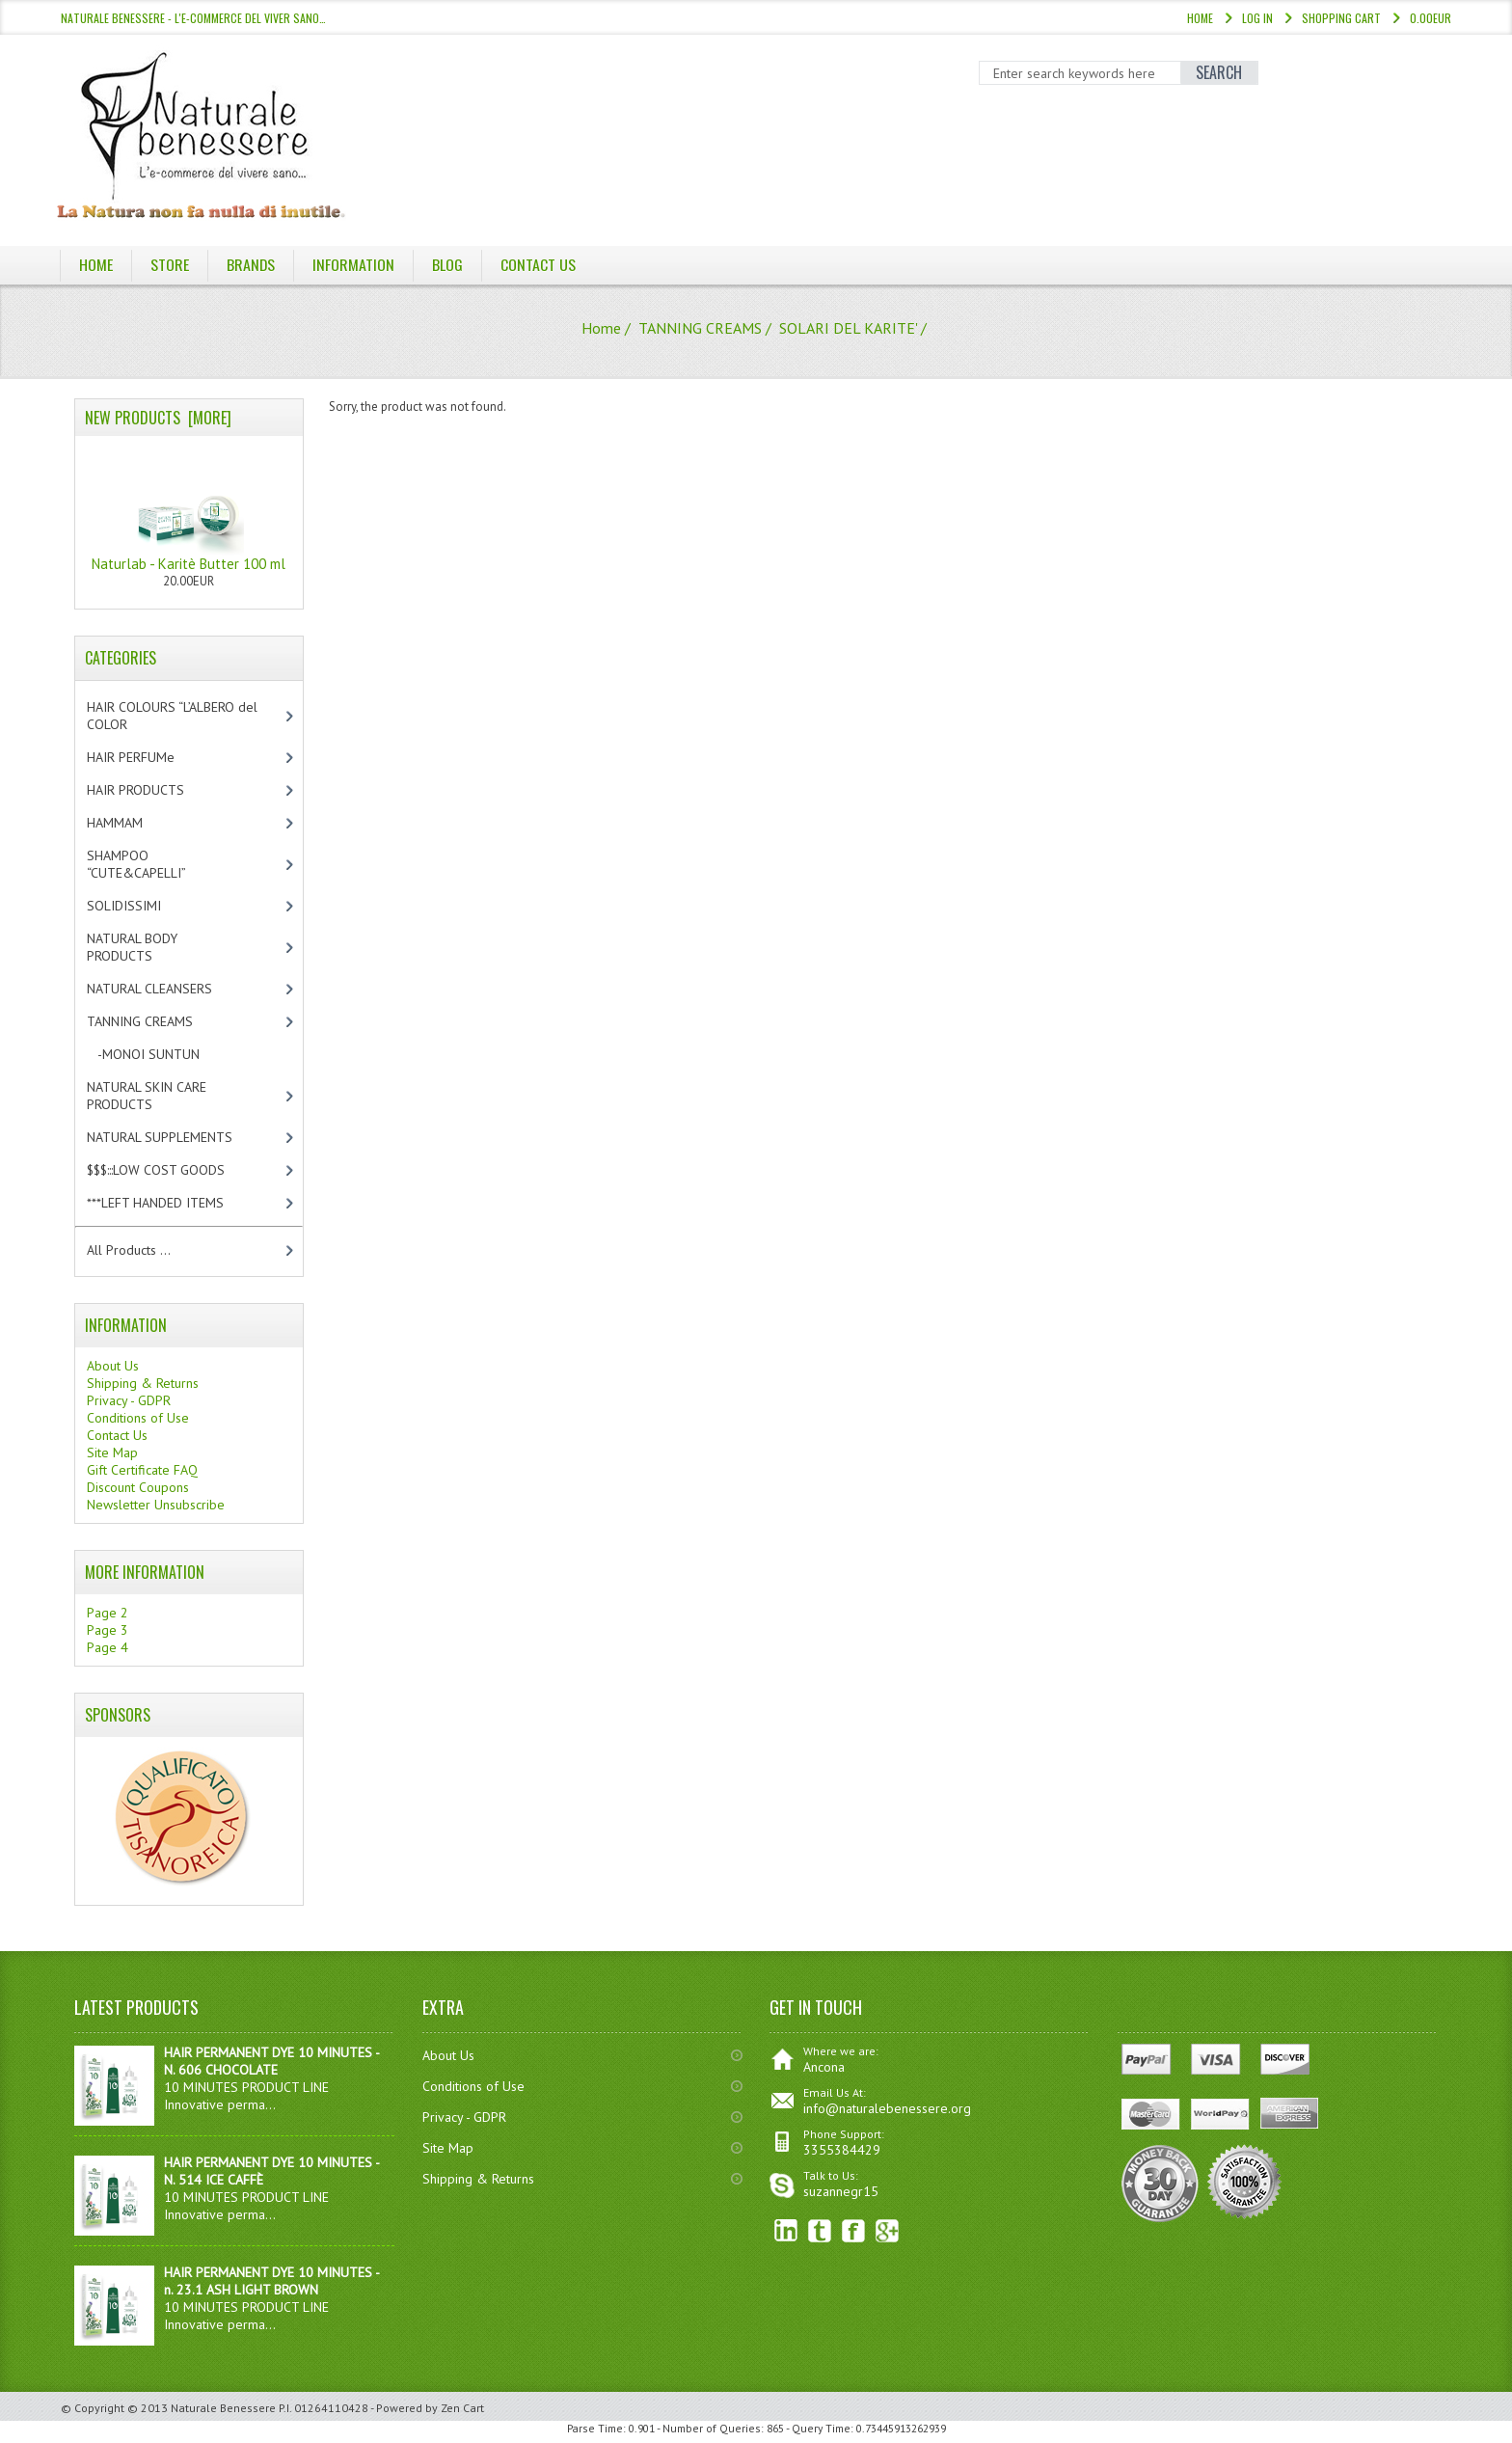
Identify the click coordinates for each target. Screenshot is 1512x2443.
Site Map (112, 1452)
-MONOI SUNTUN (159, 1054)
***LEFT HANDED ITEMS (175, 1202)
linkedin (786, 2231)
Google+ (888, 2231)
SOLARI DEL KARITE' (848, 328)
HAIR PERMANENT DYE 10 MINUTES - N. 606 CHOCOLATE (271, 2061)
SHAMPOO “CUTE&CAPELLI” (157, 864)
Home (1200, 18)
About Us (113, 1365)
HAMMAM (131, 822)
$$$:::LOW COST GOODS (172, 1170)
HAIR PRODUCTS (156, 790)
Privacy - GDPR (129, 1400)
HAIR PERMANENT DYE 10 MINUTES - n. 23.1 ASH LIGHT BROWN (271, 2281)
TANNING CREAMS (700, 328)
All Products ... (129, 1250)
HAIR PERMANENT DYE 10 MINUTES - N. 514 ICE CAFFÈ (271, 2171)
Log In (1257, 18)
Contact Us (539, 264)
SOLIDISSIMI (140, 905)
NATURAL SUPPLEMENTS (176, 1137)
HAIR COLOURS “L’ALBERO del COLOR (172, 715)
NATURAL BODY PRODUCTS (140, 947)
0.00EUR (1430, 18)
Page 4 (107, 1647)
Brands (251, 264)
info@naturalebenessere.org (887, 2108)
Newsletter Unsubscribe (156, 1504)
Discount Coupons (138, 1487)
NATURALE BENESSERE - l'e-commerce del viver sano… (193, 18)
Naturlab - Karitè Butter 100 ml (188, 509)
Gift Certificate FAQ (142, 1470)
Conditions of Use (138, 1417)
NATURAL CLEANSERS (166, 988)
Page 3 (107, 1630)
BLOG (448, 264)
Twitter (820, 2231)
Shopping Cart (1341, 18)
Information (354, 264)
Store (169, 264)
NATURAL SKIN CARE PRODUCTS (146, 1095)
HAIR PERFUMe (147, 757)
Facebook (854, 2231)
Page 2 (107, 1612)
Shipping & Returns (143, 1383)
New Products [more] (158, 417)
